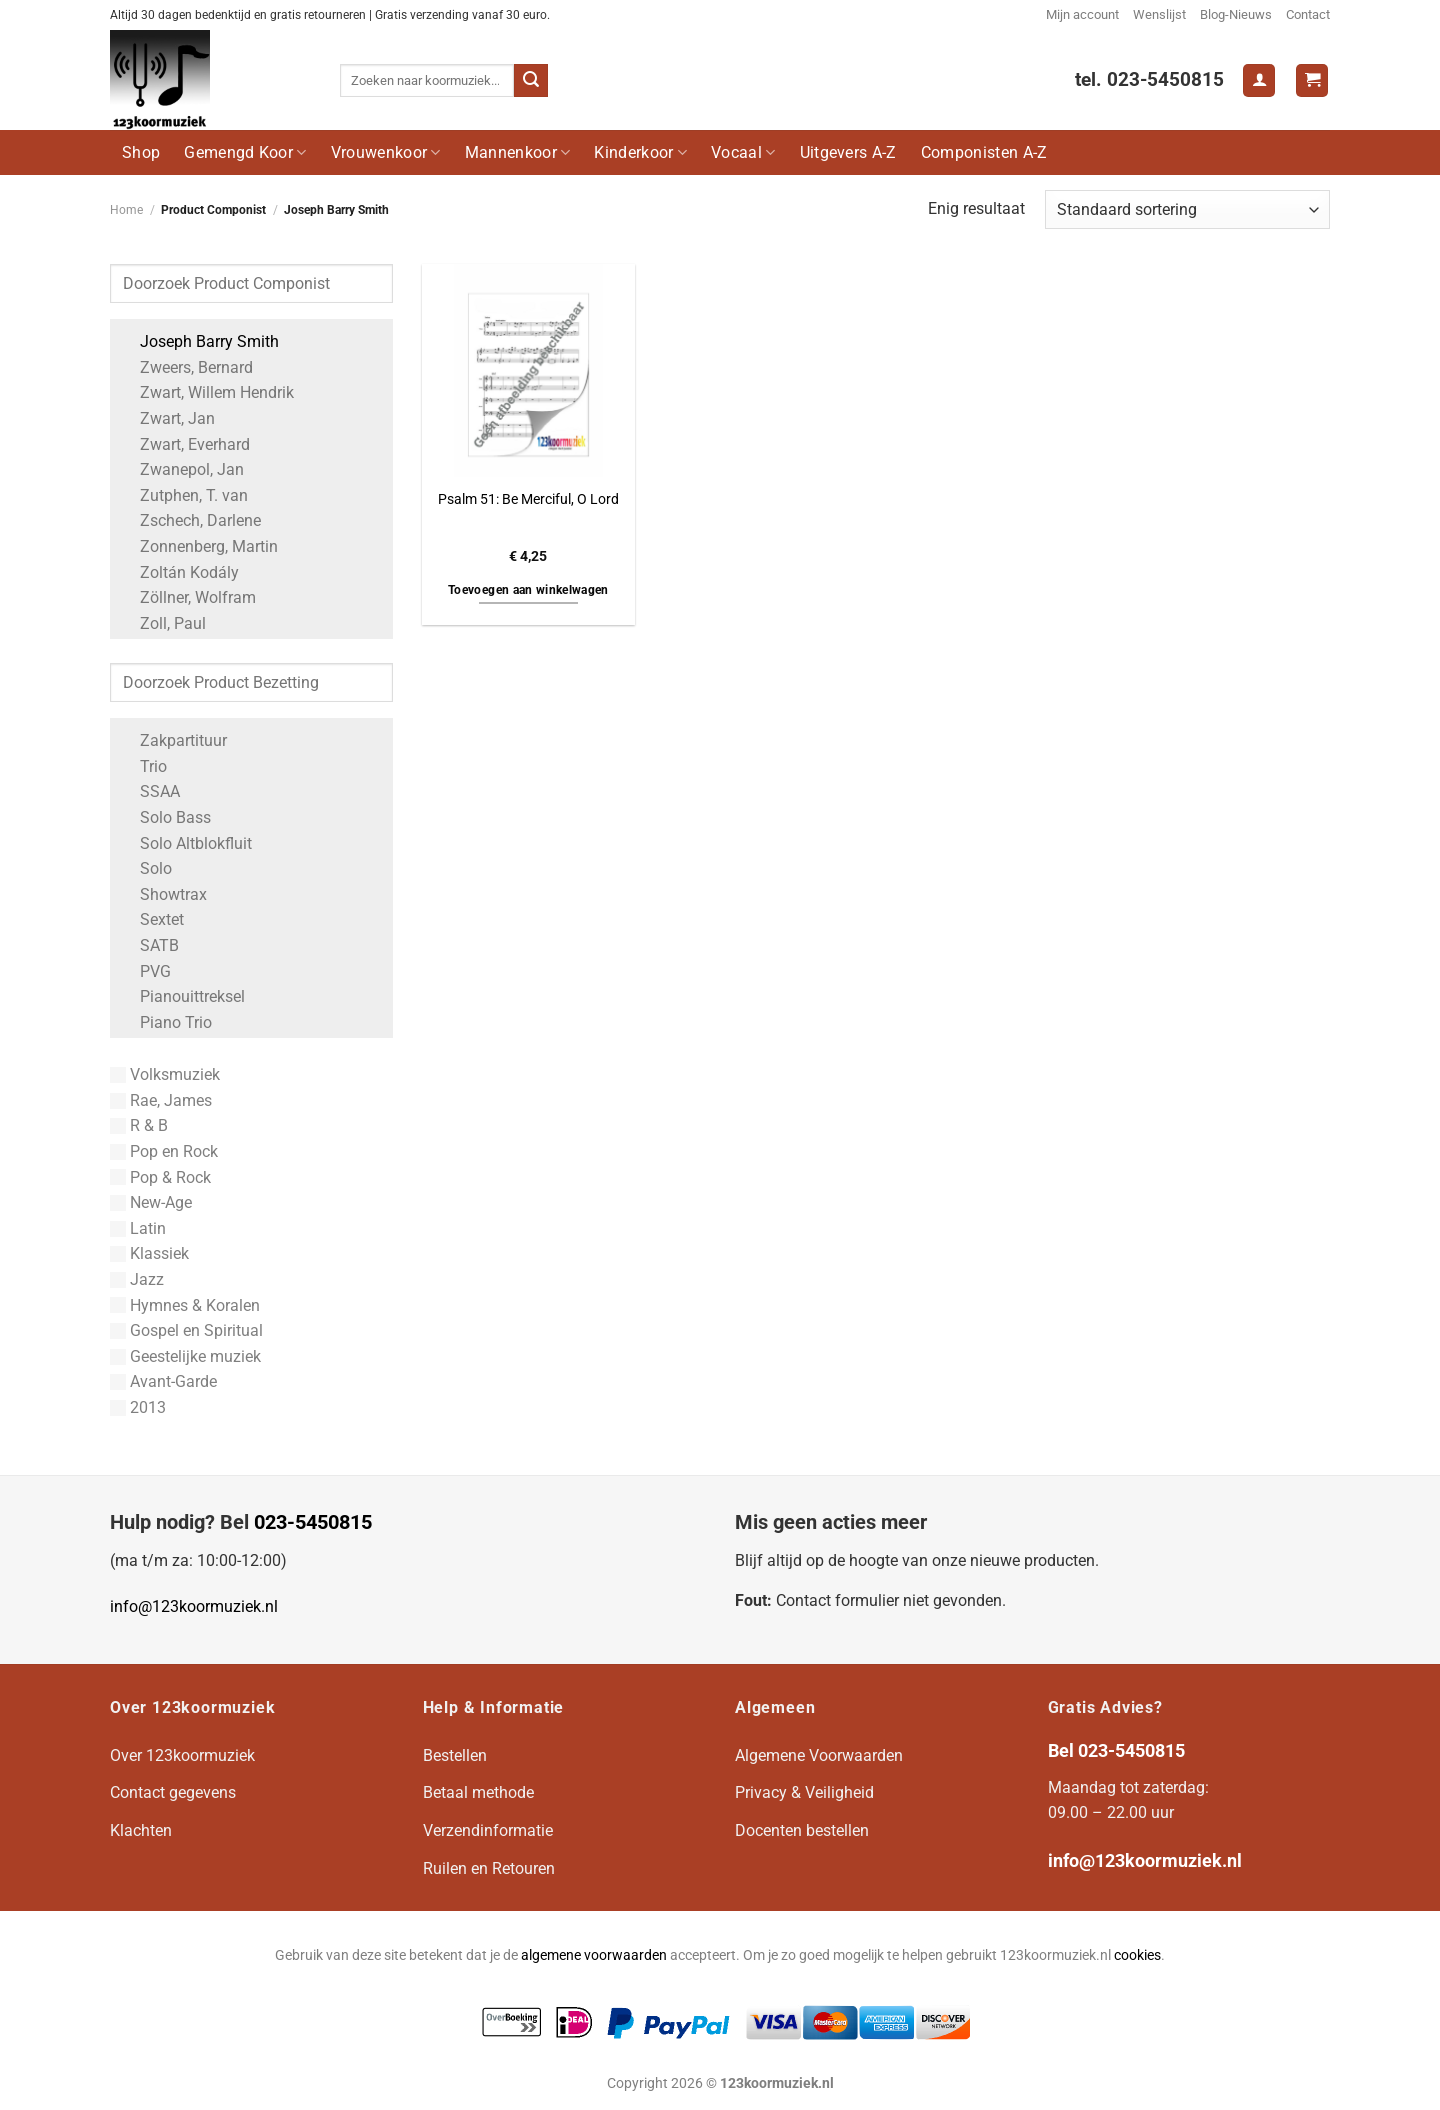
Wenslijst (1159, 14)
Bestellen (455, 1755)
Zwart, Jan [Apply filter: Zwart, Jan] (167, 418)
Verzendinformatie (488, 1830)
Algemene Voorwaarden (819, 1755)
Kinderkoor (640, 152)
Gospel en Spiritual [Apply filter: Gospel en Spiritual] (186, 1330)
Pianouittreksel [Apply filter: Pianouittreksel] (182, 996)
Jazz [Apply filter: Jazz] (137, 1279)
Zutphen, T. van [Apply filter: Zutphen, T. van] (184, 495)
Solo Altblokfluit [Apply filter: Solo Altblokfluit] (186, 843)
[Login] (1259, 80)
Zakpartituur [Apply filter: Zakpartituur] (173, 740)
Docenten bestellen (802, 1830)
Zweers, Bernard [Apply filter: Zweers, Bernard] (186, 367)
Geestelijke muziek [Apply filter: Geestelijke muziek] (185, 1356)
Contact (1308, 14)
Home (126, 210)
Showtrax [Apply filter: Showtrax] (163, 894)
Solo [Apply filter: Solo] (146, 868)
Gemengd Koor (245, 152)
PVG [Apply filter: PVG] (145, 971)
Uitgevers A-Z (848, 152)
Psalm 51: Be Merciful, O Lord (528, 499)
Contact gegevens (173, 1792)
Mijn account (1082, 14)
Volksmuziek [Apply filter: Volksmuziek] (165, 1074)
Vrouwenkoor (386, 152)
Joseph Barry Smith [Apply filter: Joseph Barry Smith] (199, 341)
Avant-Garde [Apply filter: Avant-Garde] (163, 1381)
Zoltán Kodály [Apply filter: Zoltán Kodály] (179, 572)
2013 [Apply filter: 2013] (138, 1407)
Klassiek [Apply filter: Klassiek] (149, 1253)
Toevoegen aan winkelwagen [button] (528, 590)
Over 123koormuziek (182, 1755)
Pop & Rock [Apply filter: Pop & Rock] (160, 1177)
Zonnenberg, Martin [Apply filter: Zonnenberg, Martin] (199, 546)
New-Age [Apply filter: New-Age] (151, 1202)
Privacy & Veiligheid (804, 1792)
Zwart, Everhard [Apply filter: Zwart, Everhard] (185, 444)
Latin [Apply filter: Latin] (138, 1228)
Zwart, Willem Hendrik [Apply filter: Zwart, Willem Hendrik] (207, 392)
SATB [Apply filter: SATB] (149, 945)
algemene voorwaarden (594, 1955)
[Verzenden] (531, 81)
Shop (141, 152)
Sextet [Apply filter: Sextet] (152, 919)
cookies (1137, 1955)
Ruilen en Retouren (489, 1868)
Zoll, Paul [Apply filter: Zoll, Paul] (163, 623)
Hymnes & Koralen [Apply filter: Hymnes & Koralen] (185, 1305)
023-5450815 (313, 1522)
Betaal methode (478, 1792)
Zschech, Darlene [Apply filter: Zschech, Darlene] (190, 520)
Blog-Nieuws (1236, 14)
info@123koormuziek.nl (194, 1606)
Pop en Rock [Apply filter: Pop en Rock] (164, 1151)
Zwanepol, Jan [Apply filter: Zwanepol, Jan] (182, 469)
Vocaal (743, 152)
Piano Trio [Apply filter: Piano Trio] (166, 1022)
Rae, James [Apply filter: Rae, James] (161, 1100)
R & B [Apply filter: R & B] (139, 1125)
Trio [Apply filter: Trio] (143, 766)
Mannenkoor (518, 152)
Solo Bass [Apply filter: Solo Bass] (165, 817)
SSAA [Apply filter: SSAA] (150, 791)
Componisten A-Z (984, 152)
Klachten (141, 1830)
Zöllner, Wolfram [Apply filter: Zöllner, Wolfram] (188, 597)
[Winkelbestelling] (1187, 209)
